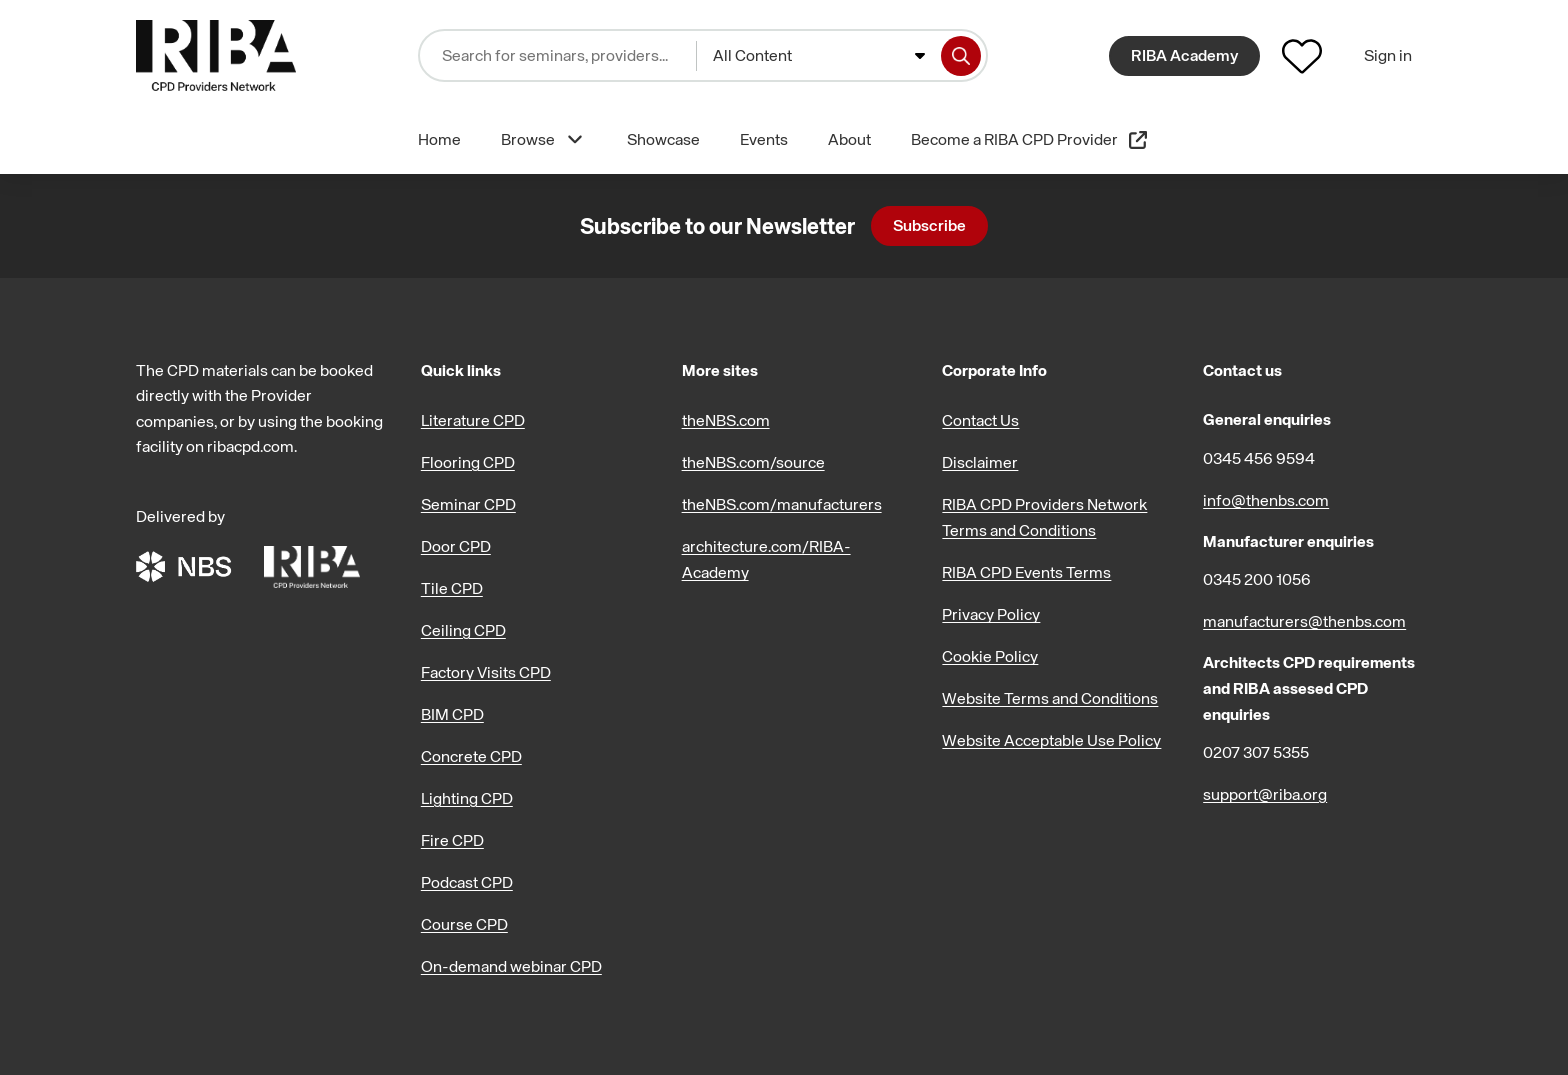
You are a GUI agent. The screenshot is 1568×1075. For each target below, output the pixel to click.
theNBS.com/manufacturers (782, 504)
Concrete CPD (471, 756)
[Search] (961, 56)
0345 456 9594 (1259, 458)
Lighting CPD (467, 798)
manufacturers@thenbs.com (1304, 621)
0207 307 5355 (1256, 752)
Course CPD (464, 924)
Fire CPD (452, 840)
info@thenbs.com (1266, 500)
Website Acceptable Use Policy (1051, 740)
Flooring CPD (468, 462)
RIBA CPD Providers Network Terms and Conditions (1044, 517)
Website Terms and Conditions (1050, 698)
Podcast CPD (467, 882)
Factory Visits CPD (486, 672)
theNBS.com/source (753, 462)
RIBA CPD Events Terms (1026, 572)
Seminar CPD (468, 504)
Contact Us (980, 420)
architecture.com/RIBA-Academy (766, 559)
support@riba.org (1265, 794)
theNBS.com (726, 420)
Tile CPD (452, 588)
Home (439, 139)
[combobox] (819, 56)
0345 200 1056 (1257, 579)
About (849, 139)
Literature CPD (473, 420)
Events (764, 139)
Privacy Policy (991, 614)
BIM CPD (452, 714)
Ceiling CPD (463, 630)
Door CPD (456, 546)
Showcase (663, 139)
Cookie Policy (990, 656)
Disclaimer (980, 462)
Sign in (1388, 55)
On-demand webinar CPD (511, 966)
